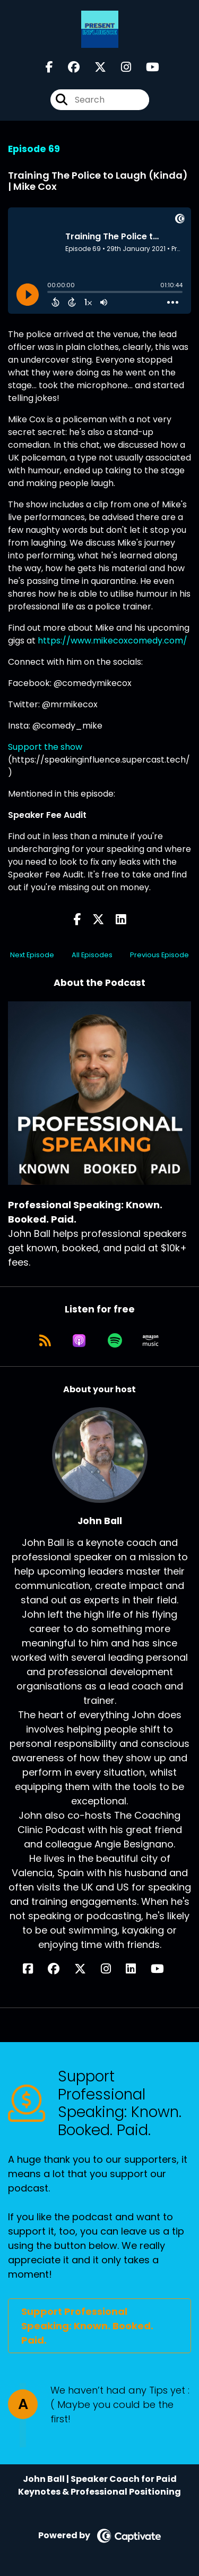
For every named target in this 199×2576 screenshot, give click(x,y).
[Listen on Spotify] (115, 1340)
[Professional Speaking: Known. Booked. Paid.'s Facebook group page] (67, 67)
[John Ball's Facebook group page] (60, 1969)
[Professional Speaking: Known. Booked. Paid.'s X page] (94, 67)
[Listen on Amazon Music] (150, 1340)
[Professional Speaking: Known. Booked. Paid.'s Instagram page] (119, 67)
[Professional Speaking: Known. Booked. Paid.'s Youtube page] (146, 67)
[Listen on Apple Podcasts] (79, 1340)
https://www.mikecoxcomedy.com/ (112, 640)
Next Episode (32, 954)
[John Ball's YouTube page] (164, 1969)
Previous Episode (159, 954)
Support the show (45, 747)
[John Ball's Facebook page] (34, 1969)
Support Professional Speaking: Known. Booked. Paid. (87, 2326)
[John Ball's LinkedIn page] (137, 1969)
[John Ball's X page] (86, 1969)
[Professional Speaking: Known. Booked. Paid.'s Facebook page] (49, 67)
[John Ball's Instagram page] (112, 1969)
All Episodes (92, 954)
